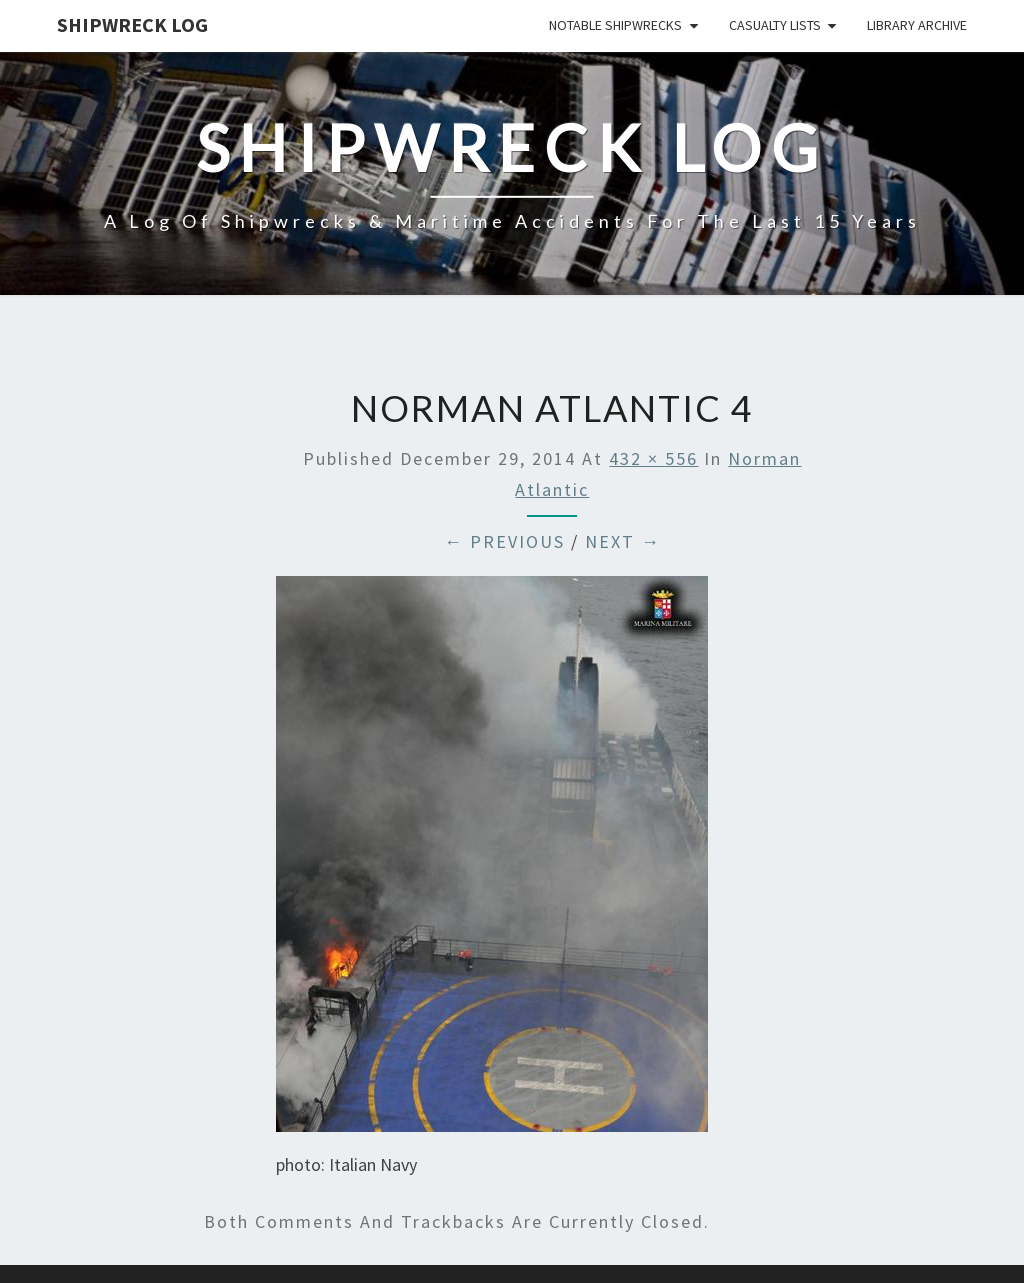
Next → (623, 541)
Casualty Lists (775, 25)
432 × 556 (653, 458)
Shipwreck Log (132, 24)
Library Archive (917, 25)
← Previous (504, 541)
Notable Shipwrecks (615, 25)
